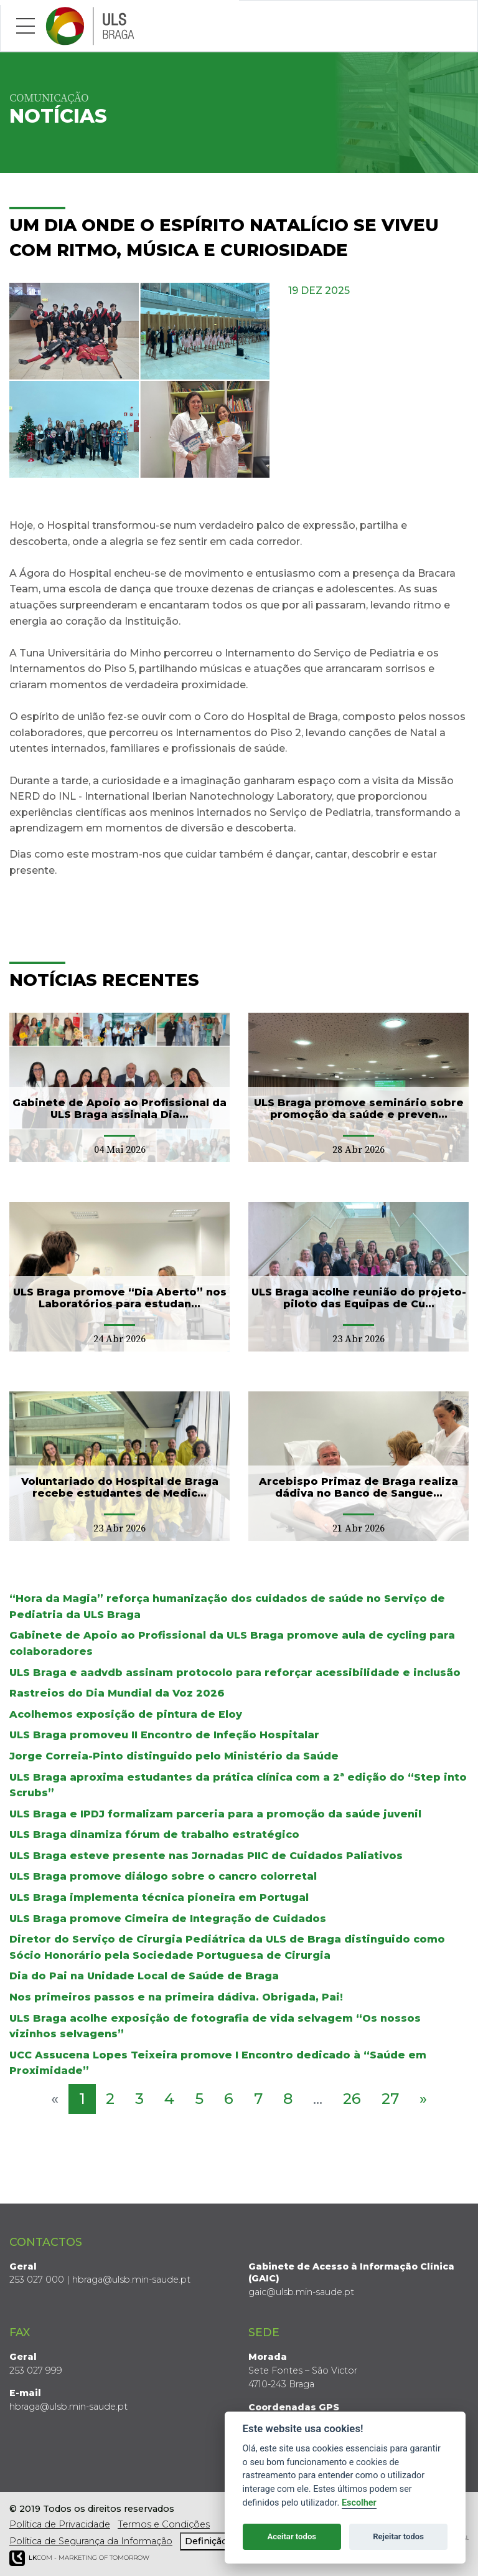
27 (390, 2099)
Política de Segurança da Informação (90, 2541)
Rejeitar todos (398, 2536)
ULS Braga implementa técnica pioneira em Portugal (159, 1897)
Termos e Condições (164, 2524)
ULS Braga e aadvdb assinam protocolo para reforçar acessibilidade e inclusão (235, 1673)
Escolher (359, 2503)
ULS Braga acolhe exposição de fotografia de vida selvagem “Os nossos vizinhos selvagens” (215, 2026)
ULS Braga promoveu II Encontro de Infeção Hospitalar (164, 1735)
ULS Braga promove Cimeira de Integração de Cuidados (167, 1919)
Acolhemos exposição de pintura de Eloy (125, 1714)
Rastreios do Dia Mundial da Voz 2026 (117, 1693)
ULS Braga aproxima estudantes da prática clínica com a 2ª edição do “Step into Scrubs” (238, 1785)
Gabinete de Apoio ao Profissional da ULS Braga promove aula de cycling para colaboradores (232, 1643)
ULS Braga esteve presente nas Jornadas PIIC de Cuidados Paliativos (206, 1856)
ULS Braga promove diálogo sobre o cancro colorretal (163, 1876)
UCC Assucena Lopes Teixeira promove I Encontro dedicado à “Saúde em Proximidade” (217, 2063)
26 (352, 2099)
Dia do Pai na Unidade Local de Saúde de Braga (144, 1976)
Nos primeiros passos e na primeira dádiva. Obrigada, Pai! (176, 1997)
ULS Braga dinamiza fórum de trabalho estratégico (154, 1834)
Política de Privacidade (59, 2524)
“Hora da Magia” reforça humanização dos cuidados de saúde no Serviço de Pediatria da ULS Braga (227, 1607)
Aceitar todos (291, 2536)
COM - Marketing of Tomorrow (79, 2558)
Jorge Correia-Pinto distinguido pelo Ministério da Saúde (174, 1756)
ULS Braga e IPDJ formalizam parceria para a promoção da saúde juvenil (215, 1814)
